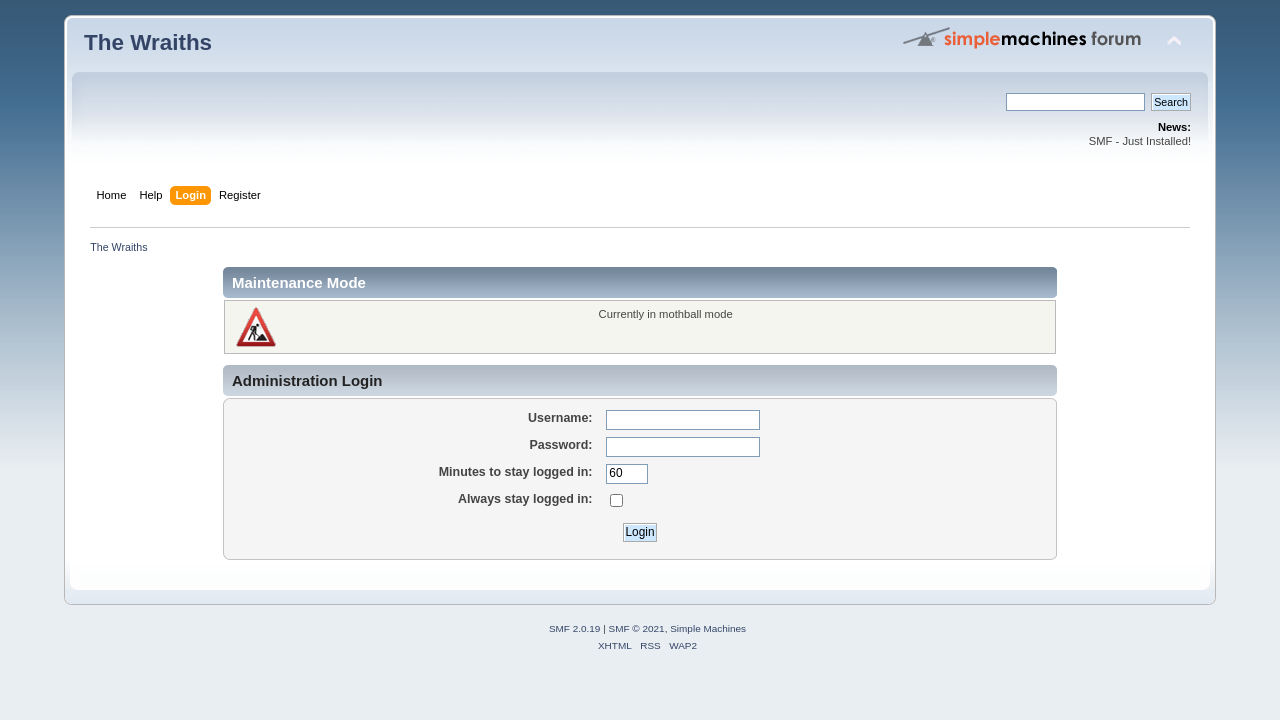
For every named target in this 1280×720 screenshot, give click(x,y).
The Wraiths (148, 42)
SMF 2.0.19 (575, 628)
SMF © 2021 (637, 628)
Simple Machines (708, 628)
